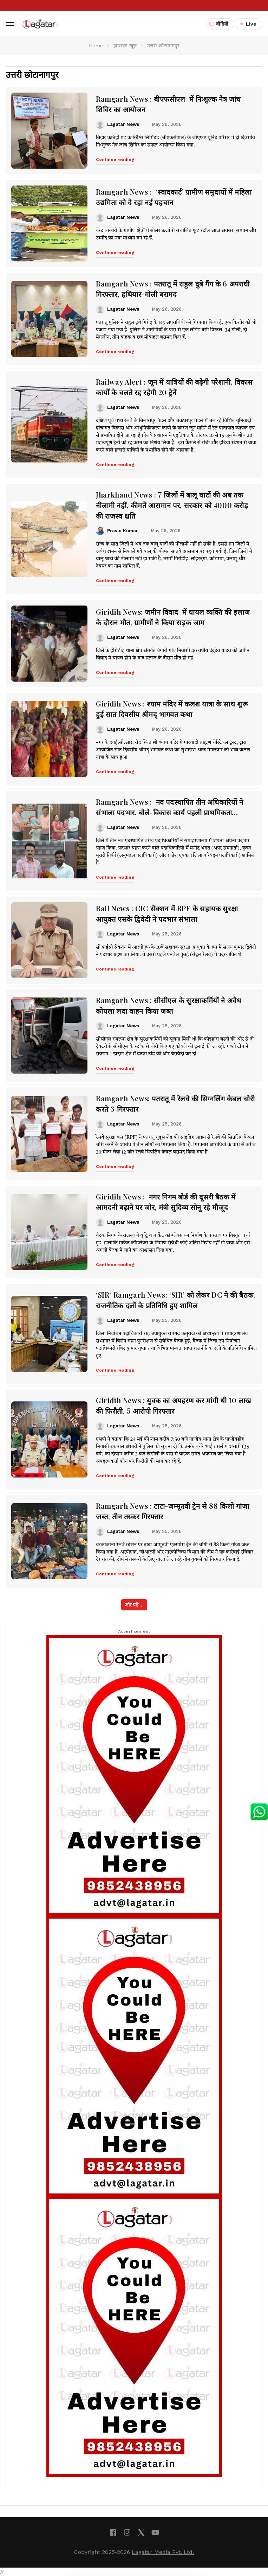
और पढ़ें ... (134, 1604)
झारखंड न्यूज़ (125, 45)
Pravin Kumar (122, 530)
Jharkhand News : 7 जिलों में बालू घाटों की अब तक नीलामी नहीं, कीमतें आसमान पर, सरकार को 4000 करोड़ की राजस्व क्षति (172, 505)
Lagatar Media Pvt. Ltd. (163, 2552)
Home (96, 45)
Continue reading (115, 159)
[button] (10, 24)
